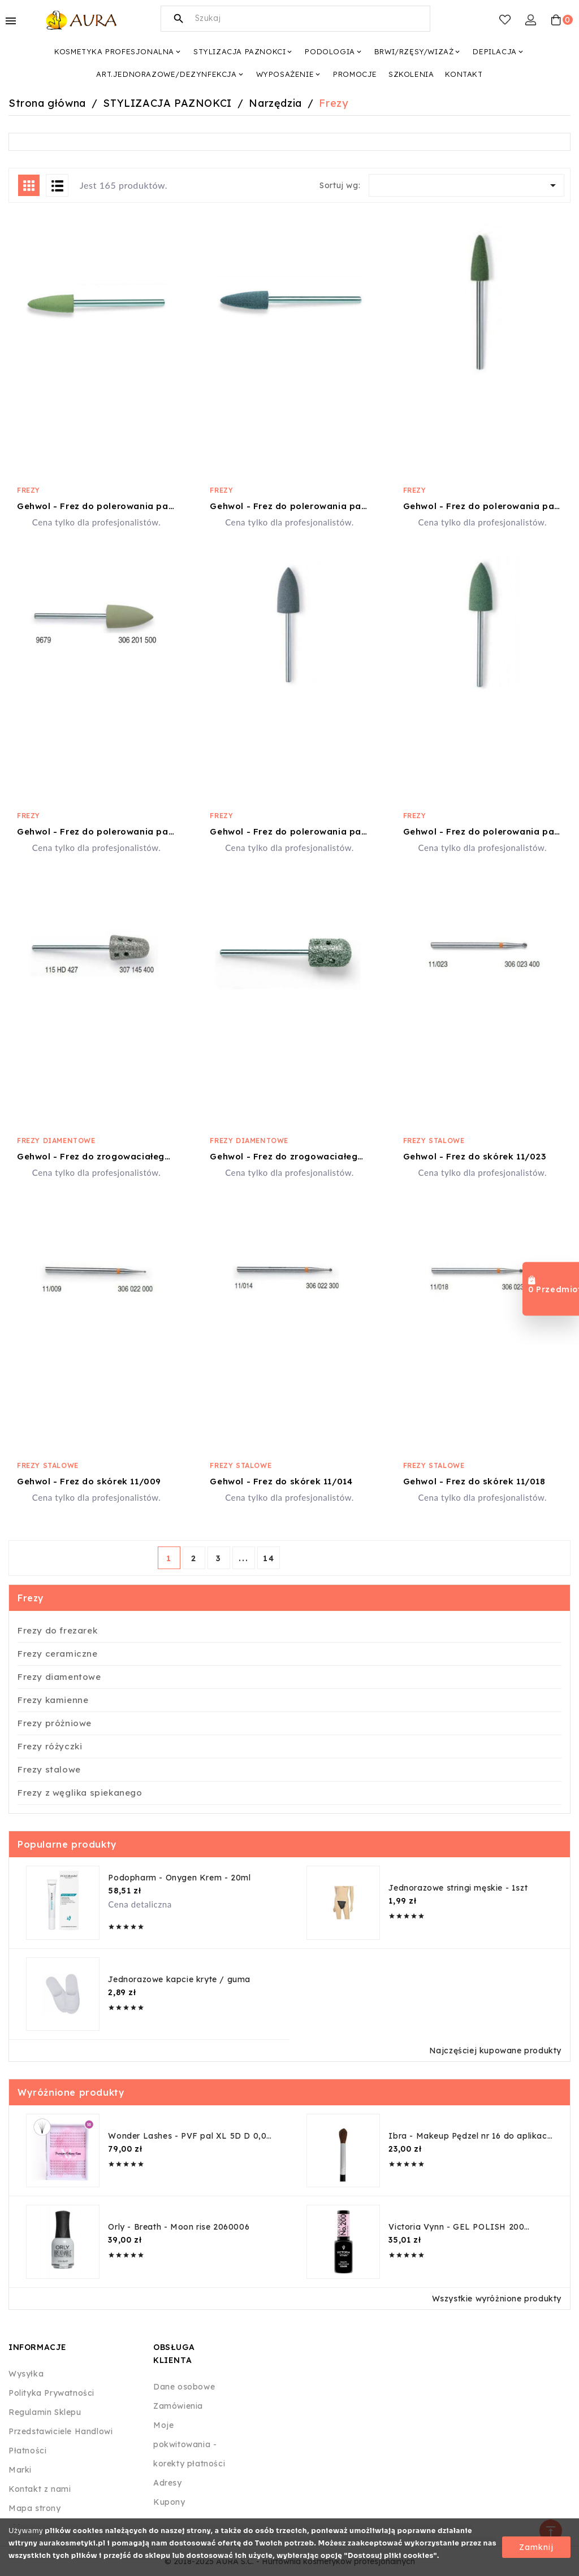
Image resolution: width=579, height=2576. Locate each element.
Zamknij (536, 2547)
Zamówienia (178, 2406)
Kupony (169, 2502)
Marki (20, 2470)
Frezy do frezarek (57, 1630)
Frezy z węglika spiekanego (80, 1792)
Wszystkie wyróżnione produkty (496, 2298)
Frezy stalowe (434, 1140)
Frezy (28, 490)
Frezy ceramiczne (58, 1653)
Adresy (167, 2483)
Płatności (27, 2450)
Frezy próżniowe (55, 1723)
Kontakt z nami (39, 2489)
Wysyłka (26, 2374)
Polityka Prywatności (51, 2393)
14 (269, 1558)
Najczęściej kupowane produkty (495, 2050)
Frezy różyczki (50, 1746)
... (244, 1558)
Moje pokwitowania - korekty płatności (189, 2444)
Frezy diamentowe (56, 1140)
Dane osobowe (184, 2387)
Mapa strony (34, 2508)
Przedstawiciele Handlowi (60, 2431)
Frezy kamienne (53, 1700)
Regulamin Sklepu (44, 2412)
